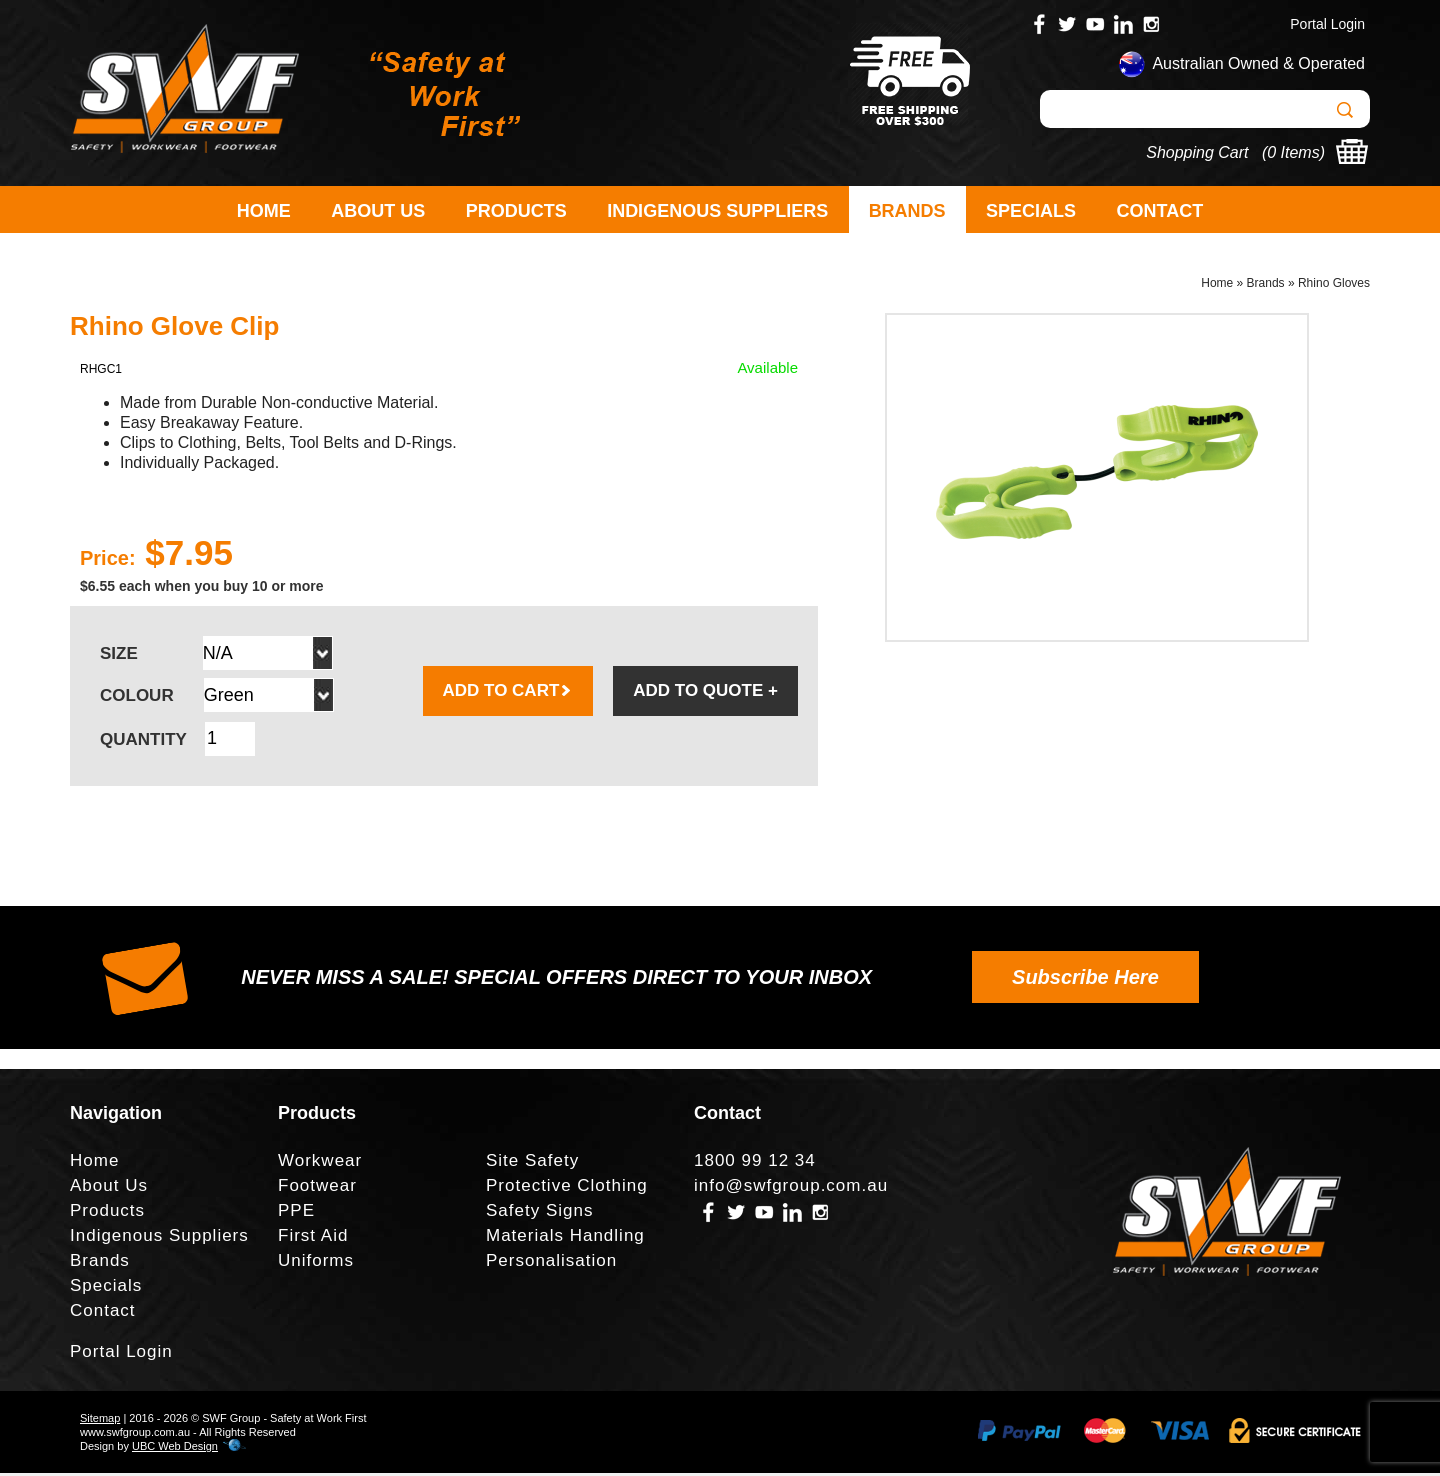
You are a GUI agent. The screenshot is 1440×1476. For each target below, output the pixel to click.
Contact (1160, 211)
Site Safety (532, 1163)
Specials (1031, 211)
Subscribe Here (1085, 980)
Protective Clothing (567, 1188)
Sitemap (100, 1421)
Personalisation (551, 1263)
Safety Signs (539, 1213)
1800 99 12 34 (755, 1163)
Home (264, 211)
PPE (296, 1213)
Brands (907, 211)
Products (516, 211)
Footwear (317, 1188)
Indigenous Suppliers (717, 211)
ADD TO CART (508, 693)
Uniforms (316, 1263)
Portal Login (1327, 24)
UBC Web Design (175, 1449)
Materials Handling (565, 1238)
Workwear (320, 1163)
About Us (378, 211)
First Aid (313, 1238)
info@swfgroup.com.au (791, 1188)
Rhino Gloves (1334, 286)
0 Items (1293, 152)
